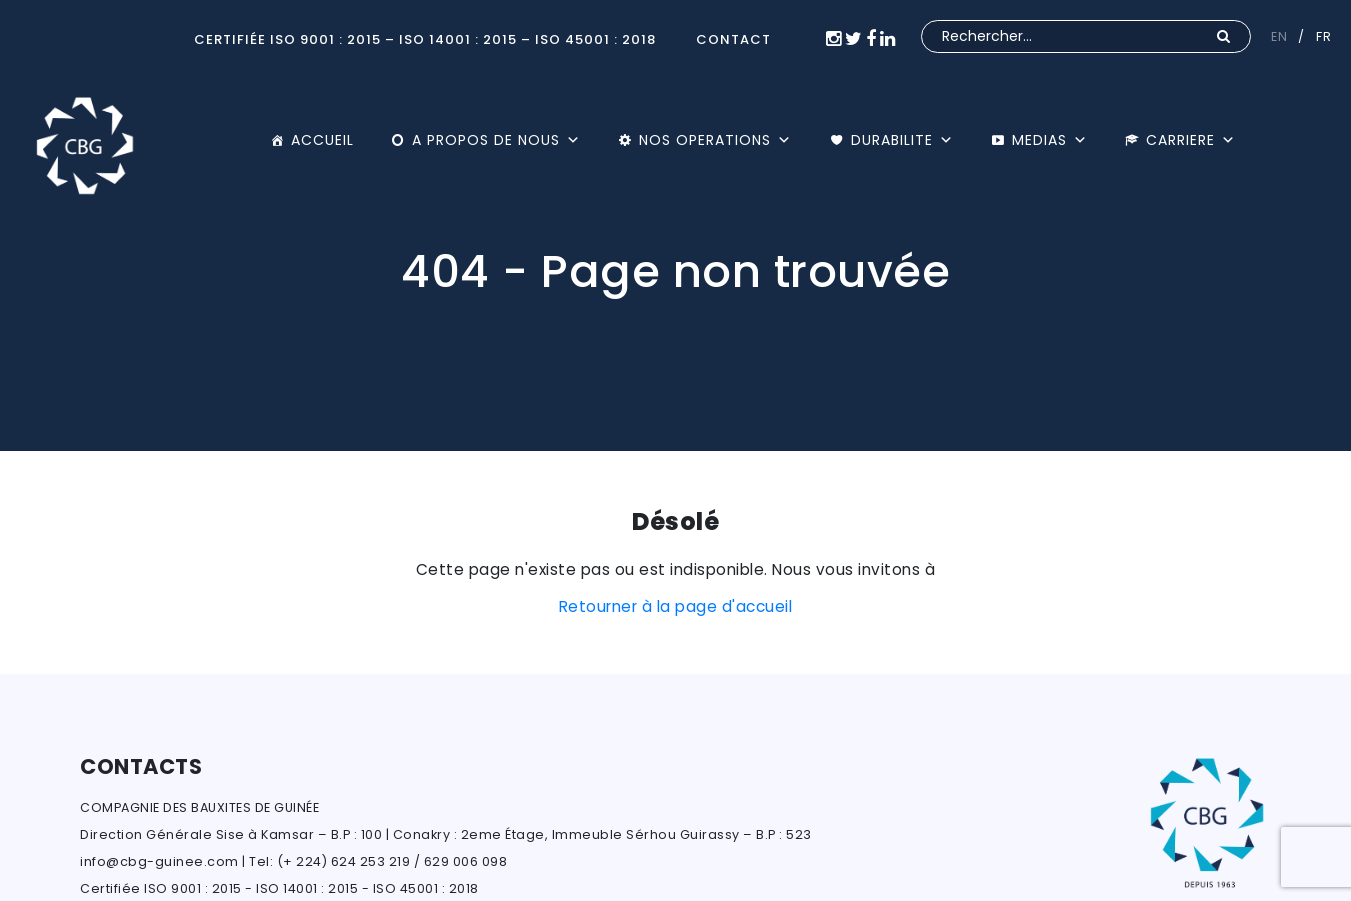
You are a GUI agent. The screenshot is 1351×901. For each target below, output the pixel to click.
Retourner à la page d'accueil (676, 606)
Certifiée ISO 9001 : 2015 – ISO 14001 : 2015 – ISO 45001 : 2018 (425, 39)
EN (1279, 36)
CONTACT (733, 39)
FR (1323, 36)
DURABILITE (902, 140)
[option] (675, 225)
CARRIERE (1191, 140)
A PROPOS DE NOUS (496, 140)
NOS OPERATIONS (715, 140)
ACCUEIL (322, 140)
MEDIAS (1050, 140)
